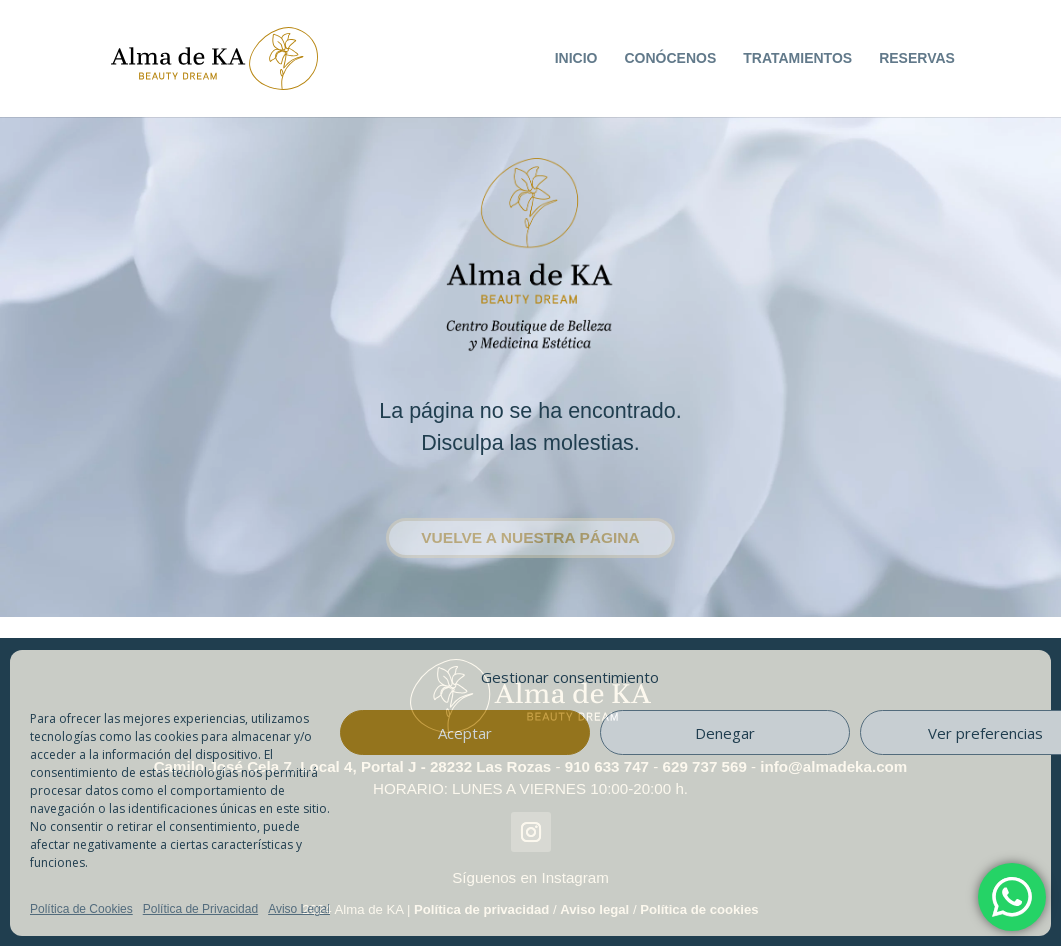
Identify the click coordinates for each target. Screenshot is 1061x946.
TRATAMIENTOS (797, 58)
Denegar (725, 733)
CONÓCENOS (670, 58)
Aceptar (465, 733)
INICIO (576, 58)
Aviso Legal (299, 909)
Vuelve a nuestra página (530, 537)
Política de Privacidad (200, 909)
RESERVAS (917, 58)
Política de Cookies (81, 909)
